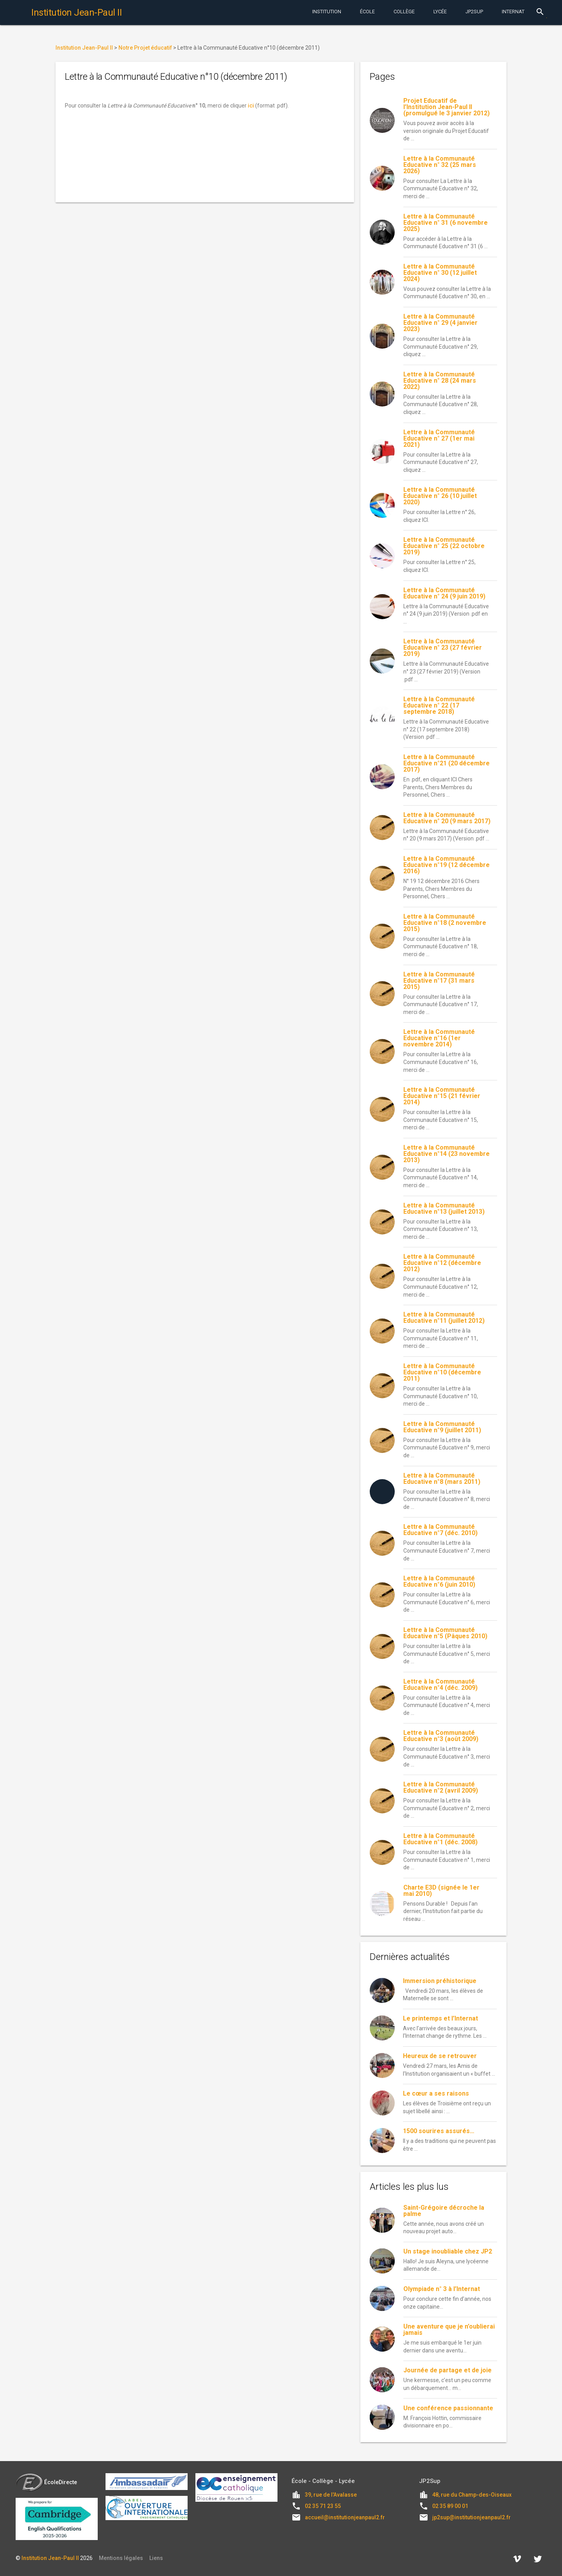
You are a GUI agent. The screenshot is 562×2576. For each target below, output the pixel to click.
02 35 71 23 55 (323, 2506)
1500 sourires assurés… (438, 2131)
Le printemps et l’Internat (440, 2018)
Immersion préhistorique (439, 1981)
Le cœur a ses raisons (436, 2093)
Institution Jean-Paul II (50, 2558)
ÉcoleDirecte (46, 2482)
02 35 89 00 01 (450, 2506)
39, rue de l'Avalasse (331, 2495)
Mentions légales (121, 2558)
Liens (156, 2558)
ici (251, 105)
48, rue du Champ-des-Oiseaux (472, 2495)
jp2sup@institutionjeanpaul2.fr (471, 2517)
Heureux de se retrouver (440, 2056)
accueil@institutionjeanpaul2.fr (345, 2517)
